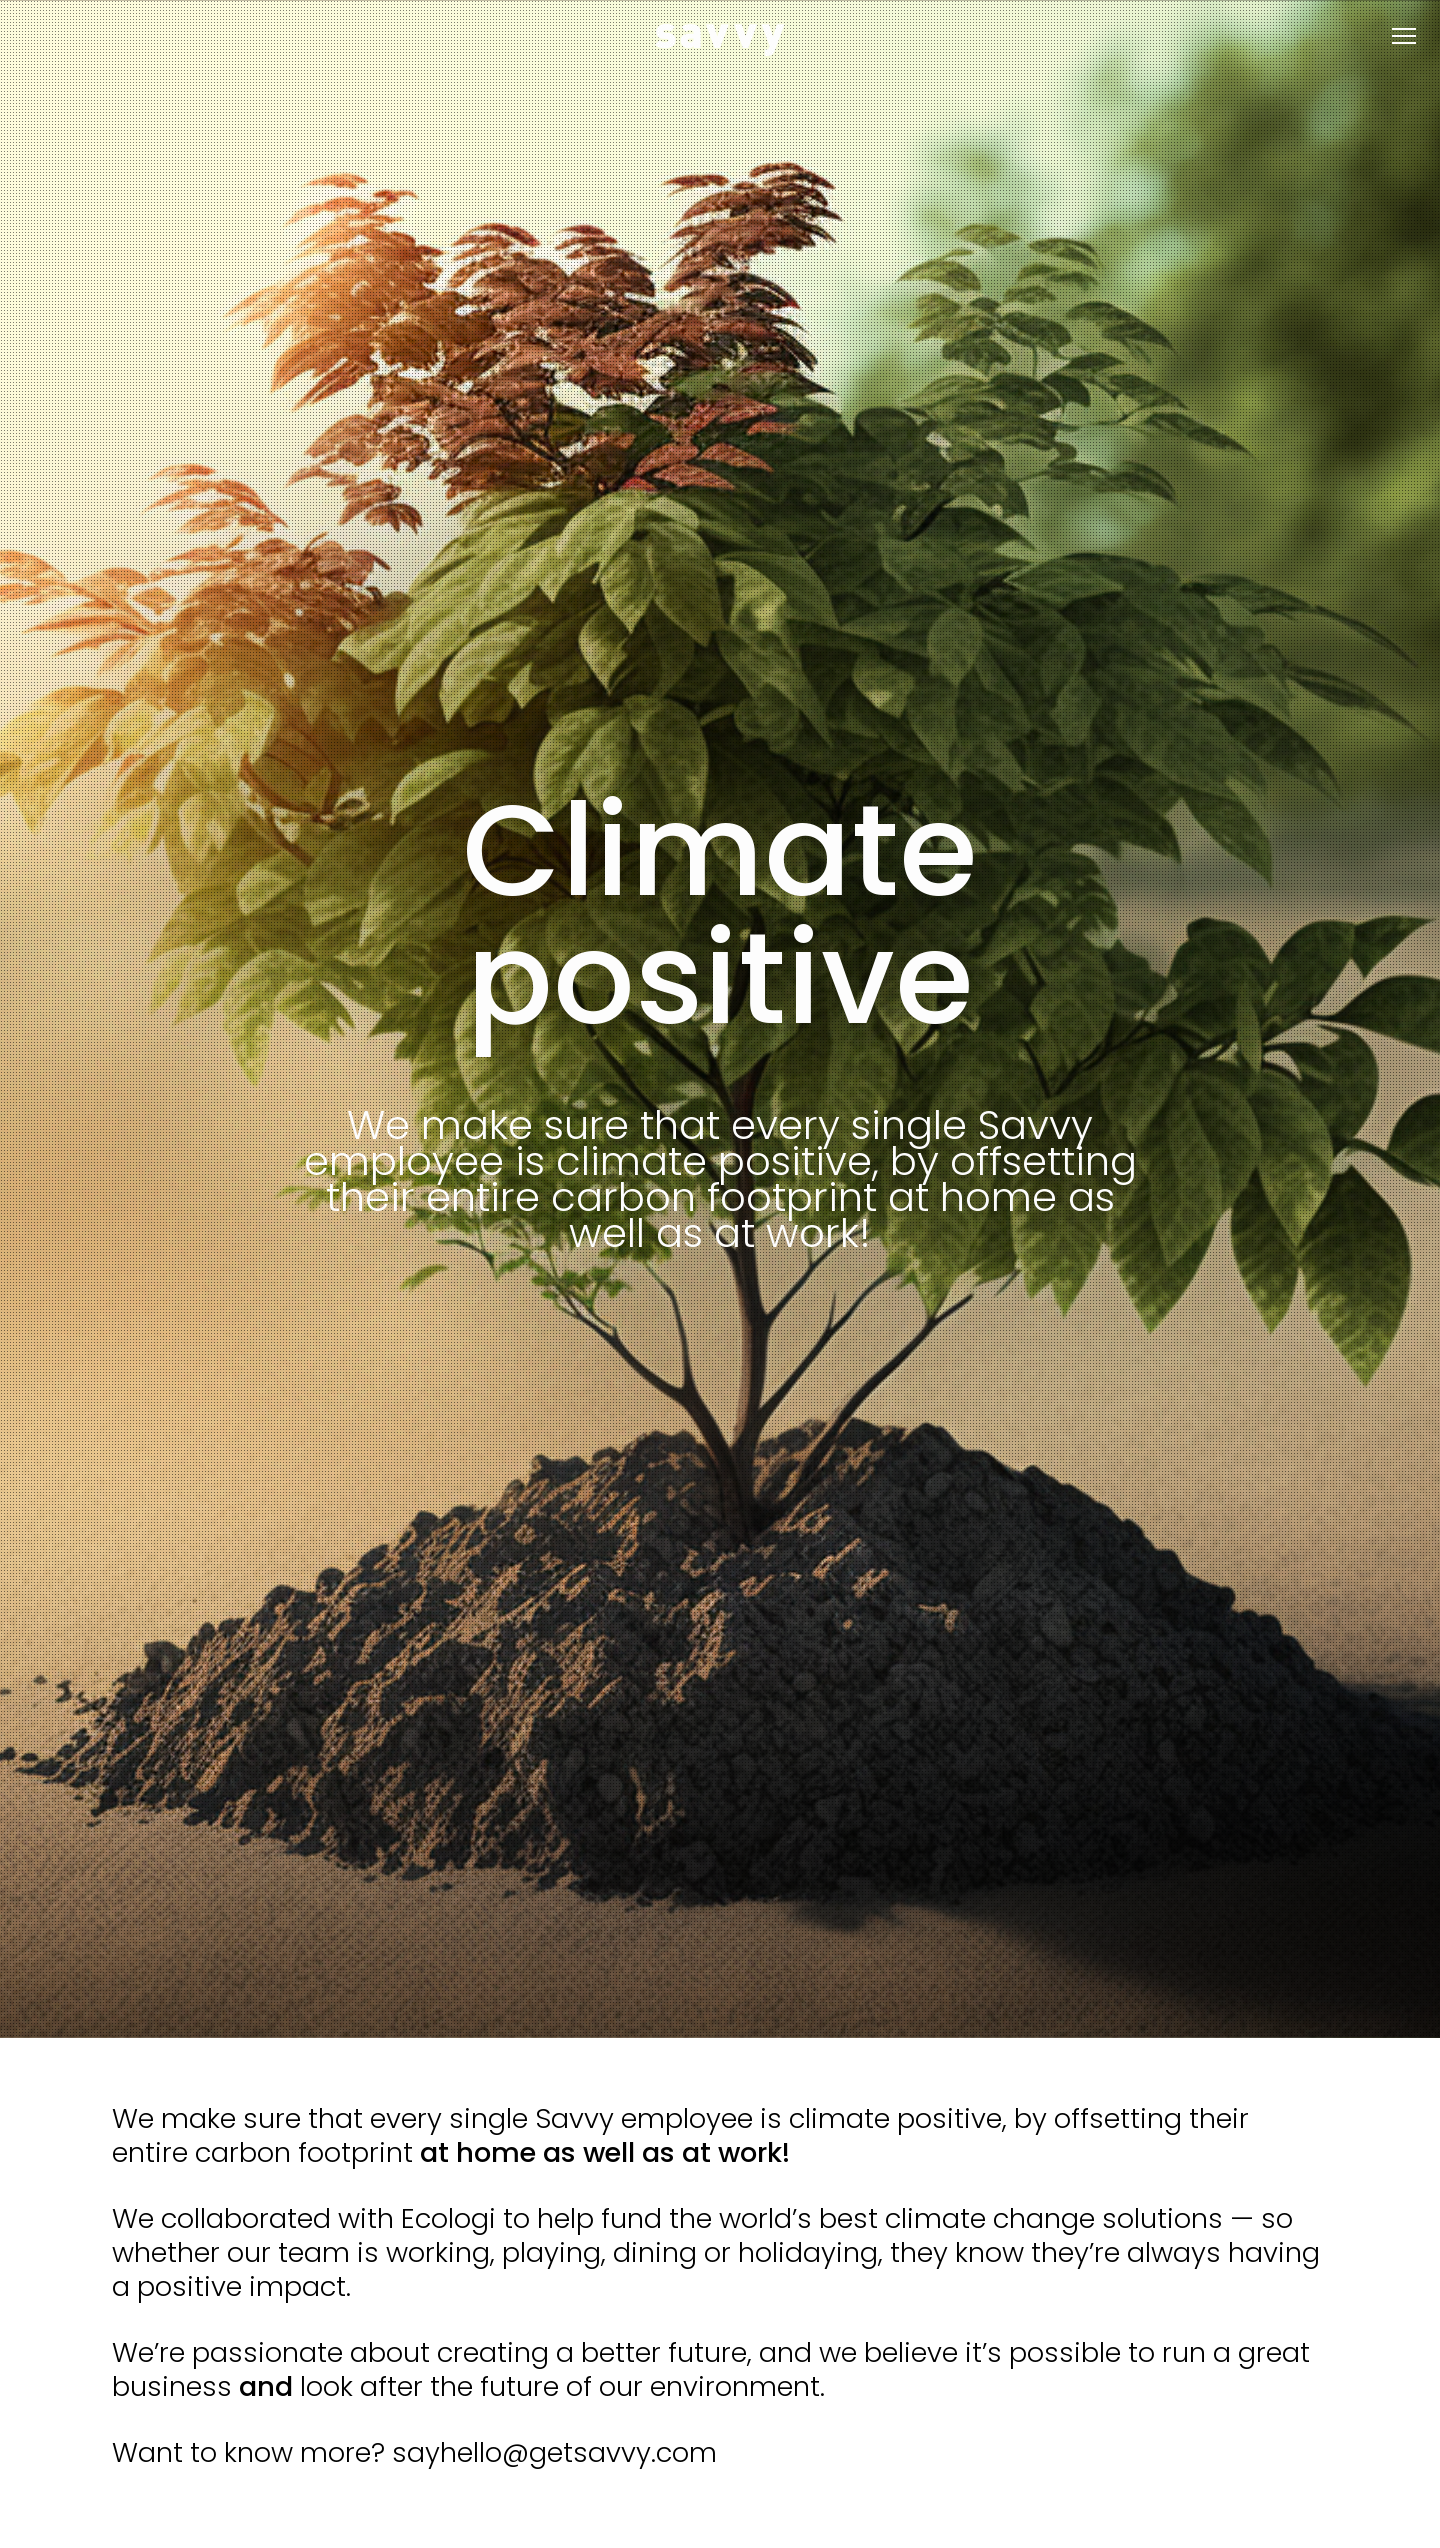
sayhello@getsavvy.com (554, 2452)
